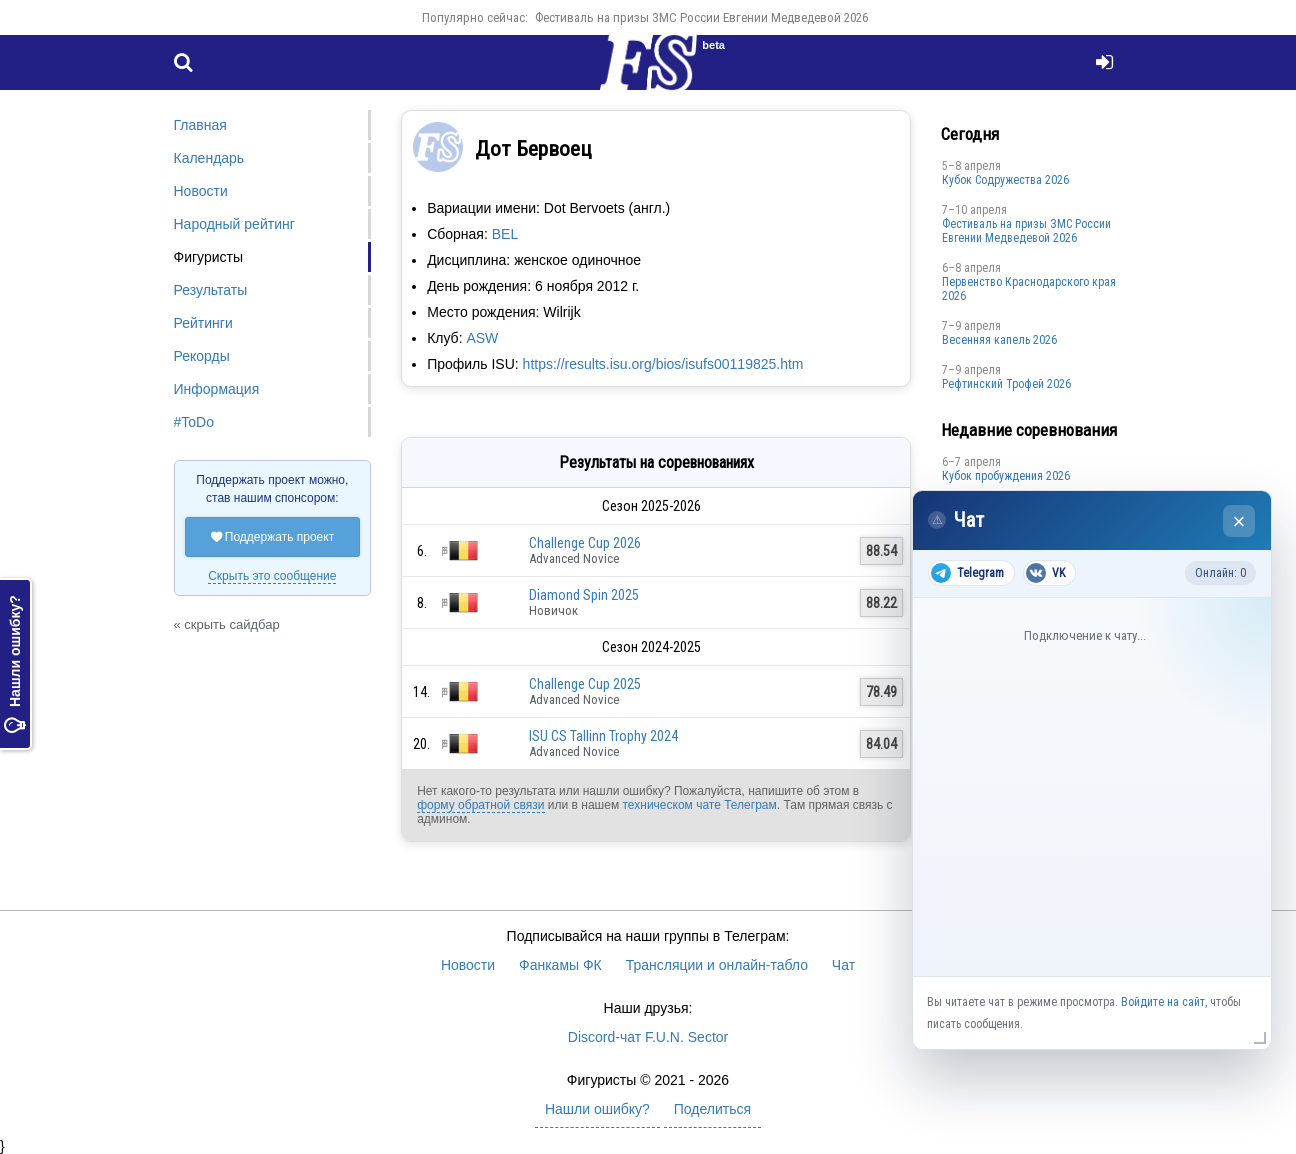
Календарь (209, 158)
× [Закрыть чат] (1239, 521)
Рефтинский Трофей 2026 (1006, 384)
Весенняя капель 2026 (999, 340)
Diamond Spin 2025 (584, 595)
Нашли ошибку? (15, 664)
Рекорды (202, 356)
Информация (217, 389)
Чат (843, 965)
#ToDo (194, 422)
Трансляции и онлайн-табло (717, 965)
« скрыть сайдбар (227, 624)
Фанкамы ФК (560, 965)
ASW (482, 338)
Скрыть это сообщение (272, 576)
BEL (505, 234)
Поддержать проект (273, 537)
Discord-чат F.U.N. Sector (648, 1037)
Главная (200, 125)
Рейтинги (203, 323)
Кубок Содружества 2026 (1005, 180)
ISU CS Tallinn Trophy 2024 (603, 736)
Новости (201, 191)
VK (1045, 573)
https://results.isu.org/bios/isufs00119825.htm (663, 364)
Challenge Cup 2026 (585, 543)
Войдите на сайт (1163, 1002)
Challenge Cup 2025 (585, 684)
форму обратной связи (480, 805)
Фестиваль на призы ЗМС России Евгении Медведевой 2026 (701, 17)
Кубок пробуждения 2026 (1006, 476)
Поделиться (712, 1109)
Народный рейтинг (234, 224)
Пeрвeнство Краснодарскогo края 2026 (1029, 289)
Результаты (211, 290)
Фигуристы (209, 257)
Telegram (967, 573)
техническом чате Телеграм (699, 805)
